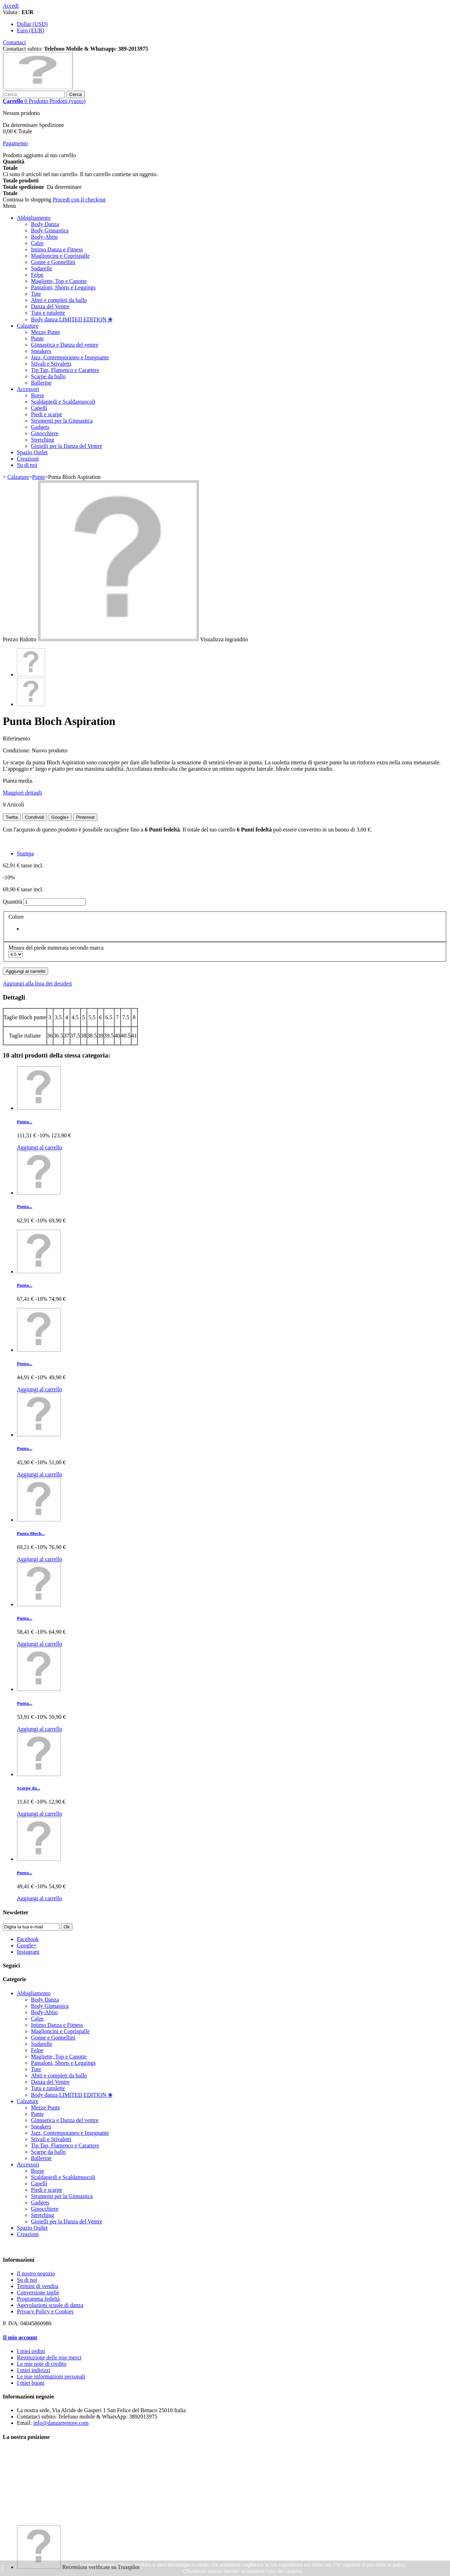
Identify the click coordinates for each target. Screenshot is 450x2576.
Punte (37, 338)
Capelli (39, 408)
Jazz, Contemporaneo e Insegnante (70, 357)
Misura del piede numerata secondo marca (56, 948)
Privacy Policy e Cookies (45, 2311)
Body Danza (45, 224)
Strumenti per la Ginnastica (62, 421)
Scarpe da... (28, 1788)
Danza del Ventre (50, 306)
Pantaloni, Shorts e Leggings (63, 287)
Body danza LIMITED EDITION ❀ (71, 319)
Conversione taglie (38, 2292)
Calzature (27, 326)
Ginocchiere (44, 433)
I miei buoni (30, 2383)
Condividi (34, 817)
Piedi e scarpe (46, 414)
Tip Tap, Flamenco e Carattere (65, 370)
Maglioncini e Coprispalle (60, 256)
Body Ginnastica (50, 230)
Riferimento (16, 738)
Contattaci (14, 42)
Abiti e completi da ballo (59, 300)
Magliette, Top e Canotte (59, 281)
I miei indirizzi (33, 2370)
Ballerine (41, 383)
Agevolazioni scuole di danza (50, 2305)
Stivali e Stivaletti (51, 364)
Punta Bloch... (31, 1533)
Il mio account (20, 2337)
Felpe (37, 275)
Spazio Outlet (32, 452)
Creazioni (28, 459)
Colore (16, 917)
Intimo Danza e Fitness (57, 249)
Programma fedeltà (38, 2299)
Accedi (11, 6)
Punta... (24, 1121)
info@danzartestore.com (61, 2423)
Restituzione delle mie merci (49, 2357)
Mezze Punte (45, 332)
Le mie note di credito (41, 2364)
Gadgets (40, 427)
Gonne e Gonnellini (53, 262)
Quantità (12, 902)
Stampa (25, 853)
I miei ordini (31, 2351)
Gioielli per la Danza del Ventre (66, 446)
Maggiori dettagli (22, 793)
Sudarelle (41, 268)
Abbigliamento (34, 218)
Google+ (60, 817)
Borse (37, 395)
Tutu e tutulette (48, 313)
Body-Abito (44, 237)
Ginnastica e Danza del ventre (64, 345)
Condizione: (17, 750)
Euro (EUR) (30, 30)
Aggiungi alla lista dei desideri (37, 984)
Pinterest (85, 817)
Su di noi (27, 465)
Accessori (28, 389)
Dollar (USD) (32, 24)
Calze (37, 243)
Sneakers (41, 351)
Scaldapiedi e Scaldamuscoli (63, 402)
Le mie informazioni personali (51, 2376)
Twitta (12, 817)
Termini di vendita (37, 2286)
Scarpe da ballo (48, 376)
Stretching (42, 440)
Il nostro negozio (36, 2273)
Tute (36, 294)
